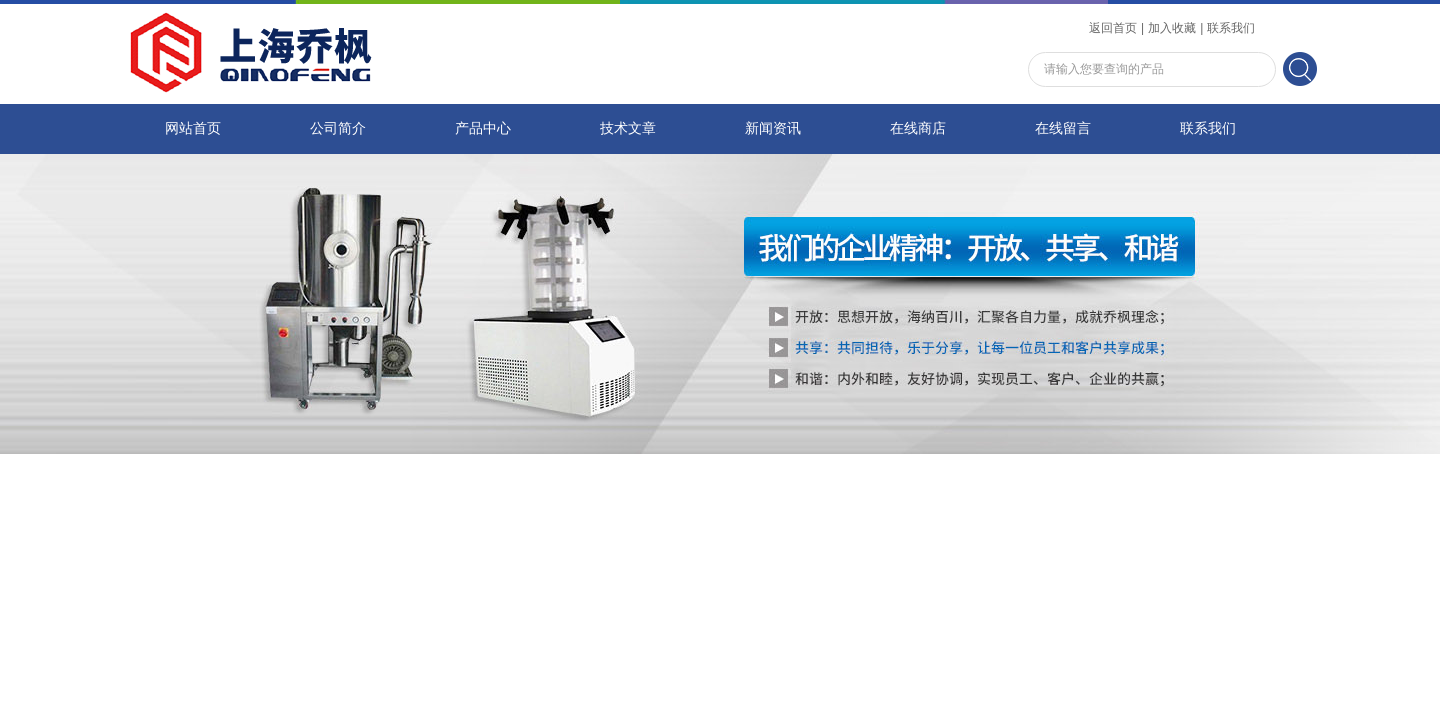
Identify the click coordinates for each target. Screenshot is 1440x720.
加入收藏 (1172, 28)
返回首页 (1113, 28)
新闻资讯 (773, 128)
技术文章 (628, 128)
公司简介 (338, 128)
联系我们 (1231, 28)
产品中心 (483, 128)
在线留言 (1063, 128)
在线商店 (918, 128)
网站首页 (193, 128)
